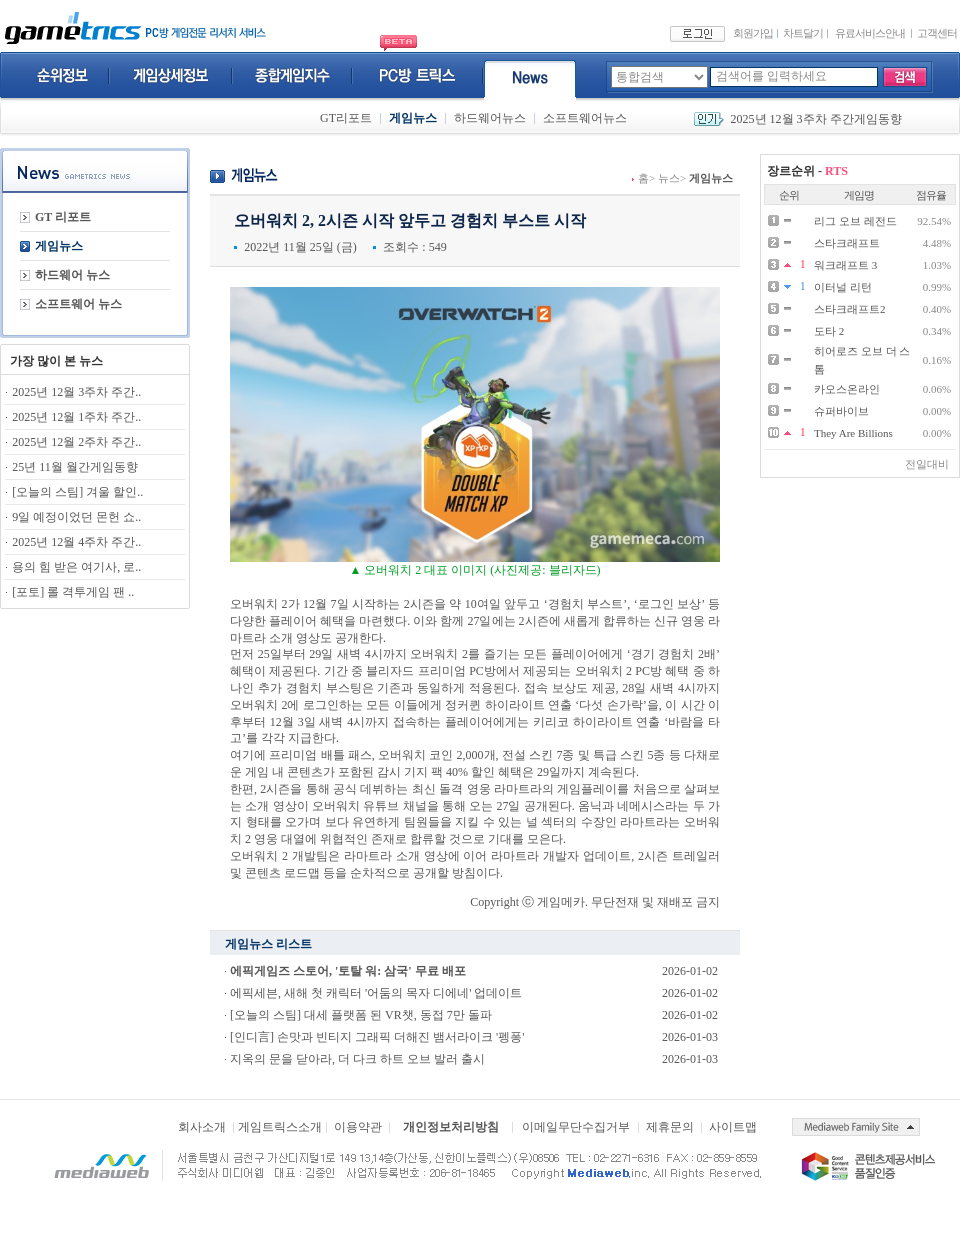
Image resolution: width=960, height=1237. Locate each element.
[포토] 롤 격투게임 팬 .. (73, 592)
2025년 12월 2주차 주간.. (76, 442)
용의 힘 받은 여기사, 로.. (76, 567)
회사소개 (202, 1127)
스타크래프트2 (850, 309)
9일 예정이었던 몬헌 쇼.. (76, 517)
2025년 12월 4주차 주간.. (76, 542)
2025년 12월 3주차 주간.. (76, 392)
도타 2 (829, 331)
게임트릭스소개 (280, 1127)
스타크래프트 (847, 243)
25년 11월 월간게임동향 (75, 467)
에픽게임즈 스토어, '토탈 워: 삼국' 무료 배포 (348, 971)
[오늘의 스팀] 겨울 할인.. (77, 492)
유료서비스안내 (870, 33)
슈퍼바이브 (841, 411)
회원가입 (753, 33)
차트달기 (803, 33)
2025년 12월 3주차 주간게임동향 (816, 119)
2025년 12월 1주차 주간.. (76, 417)
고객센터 (937, 33)
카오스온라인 (847, 389)
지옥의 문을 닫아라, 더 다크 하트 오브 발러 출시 (357, 1059)
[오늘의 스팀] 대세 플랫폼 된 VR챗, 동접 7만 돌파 (361, 1015)
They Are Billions (853, 433)
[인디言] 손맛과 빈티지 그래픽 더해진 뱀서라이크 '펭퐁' (377, 1037)
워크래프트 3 (845, 265)
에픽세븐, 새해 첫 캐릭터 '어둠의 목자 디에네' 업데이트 (376, 993)
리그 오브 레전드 (855, 221)
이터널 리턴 (843, 287)
